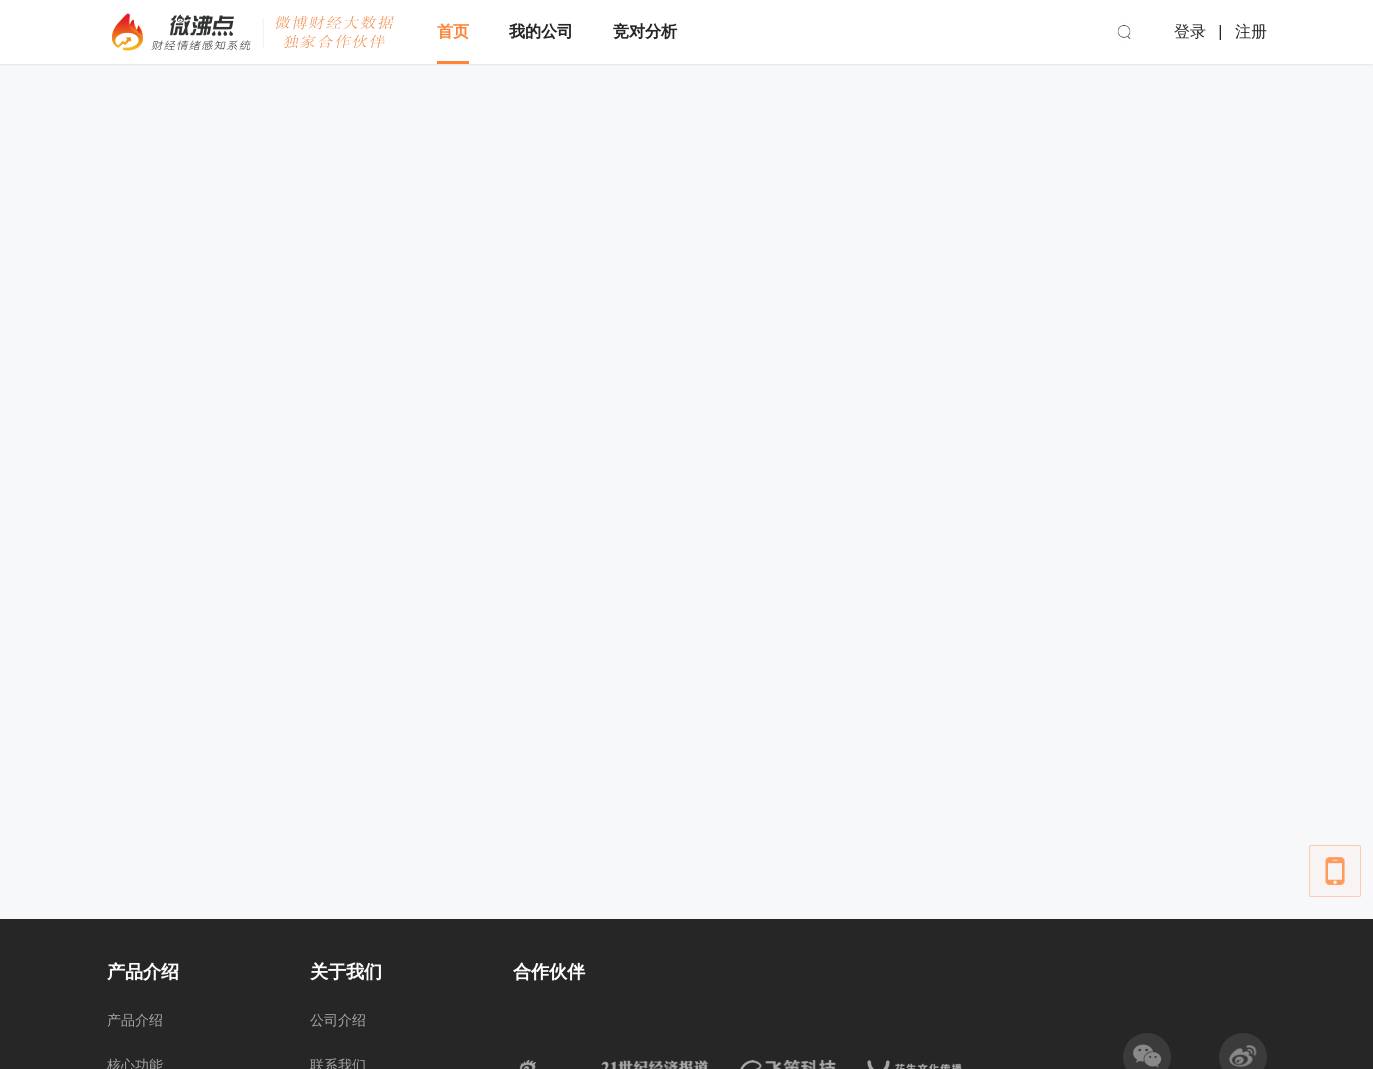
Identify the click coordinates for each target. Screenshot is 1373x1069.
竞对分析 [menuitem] (645, 31)
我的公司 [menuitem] (541, 31)
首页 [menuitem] (453, 31)
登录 (1190, 31)
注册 (1251, 31)
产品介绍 (135, 1020)
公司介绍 (338, 1020)
